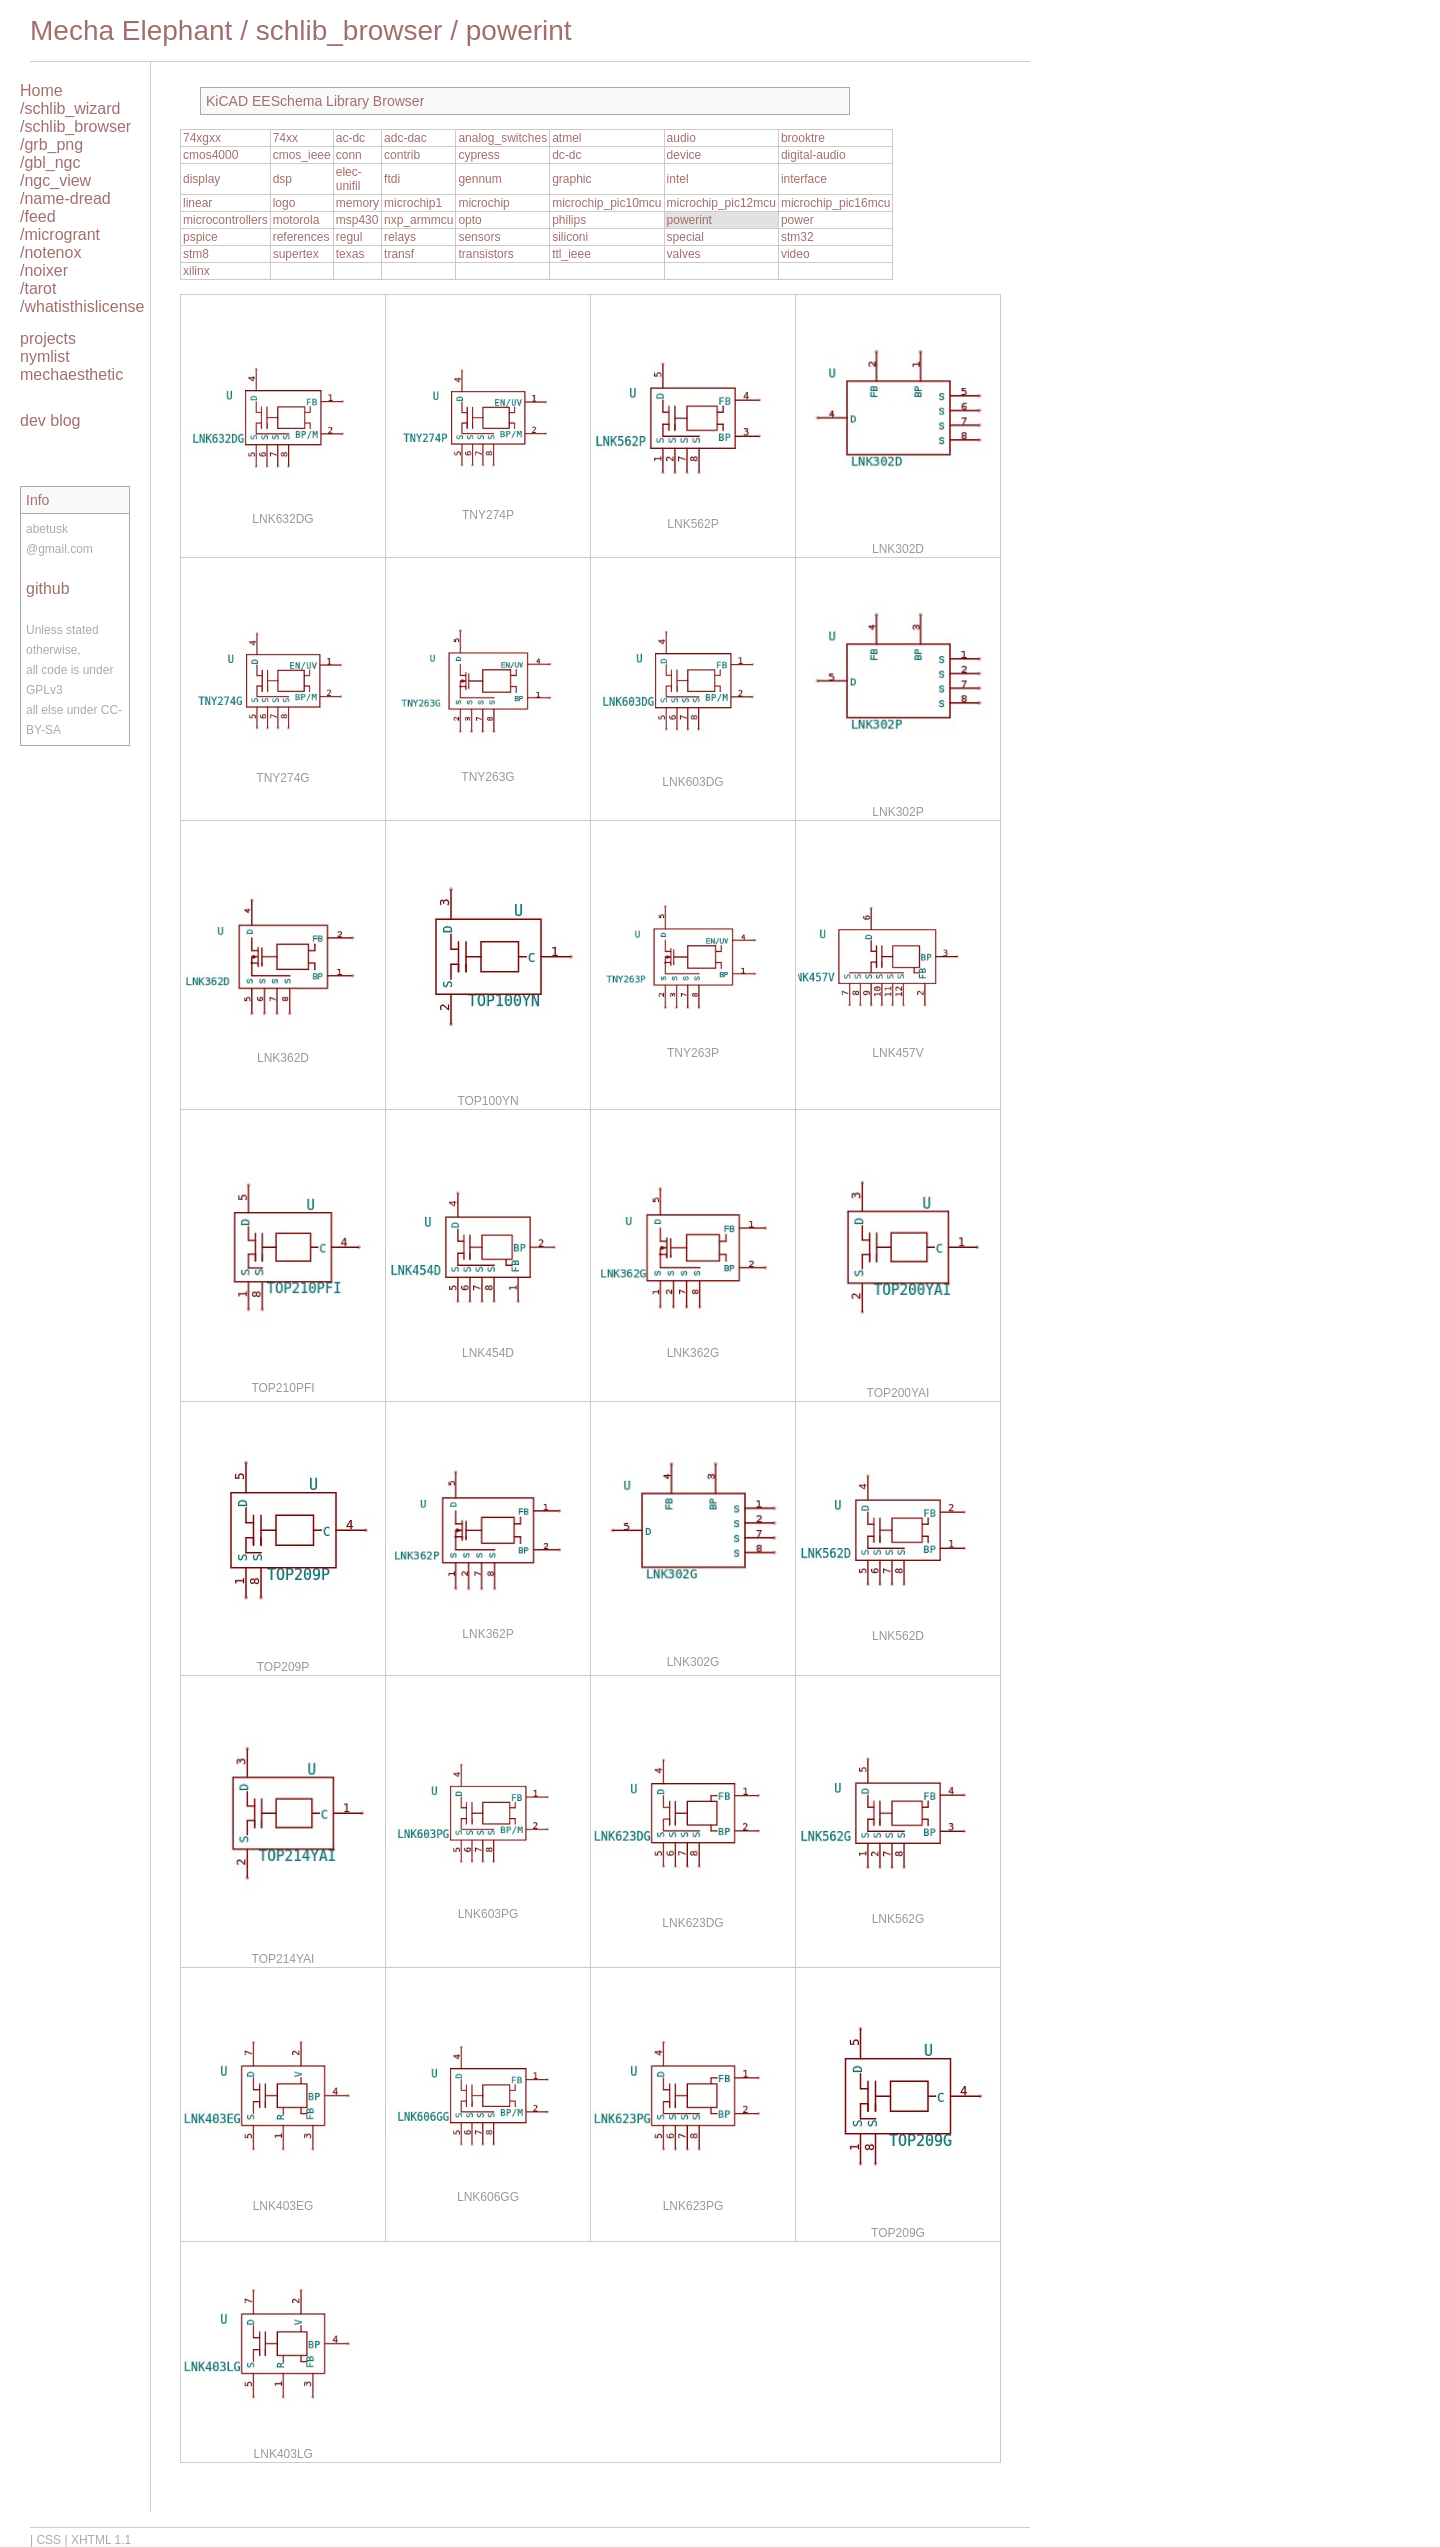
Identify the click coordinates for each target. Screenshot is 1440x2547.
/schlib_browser (75, 126)
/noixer (44, 270)
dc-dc (566, 155)
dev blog (50, 420)
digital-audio (813, 155)
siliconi (570, 237)
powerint (519, 30)
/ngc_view (55, 180)
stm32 (797, 237)
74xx (285, 138)
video (795, 254)
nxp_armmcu (418, 220)
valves (684, 254)
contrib (402, 155)
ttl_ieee (571, 254)
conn (349, 155)
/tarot (38, 288)
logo (284, 203)
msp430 (357, 220)
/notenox (50, 252)
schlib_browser (349, 30)
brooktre (803, 138)
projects (48, 338)
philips (569, 220)
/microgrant (60, 234)
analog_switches (502, 138)
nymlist (45, 356)
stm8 (196, 254)
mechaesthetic (71, 374)
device (684, 155)
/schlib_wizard (70, 108)
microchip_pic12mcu (721, 203)
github (48, 588)
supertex (296, 254)
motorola (296, 220)
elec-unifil (349, 179)
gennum (479, 179)
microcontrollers (225, 220)
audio (681, 138)
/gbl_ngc (50, 162)
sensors (479, 237)
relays (400, 237)
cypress (478, 155)
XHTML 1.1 (101, 2540)
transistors (485, 254)
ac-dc (350, 138)
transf (399, 254)
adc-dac (405, 138)
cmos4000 (210, 155)
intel (678, 179)
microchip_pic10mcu (606, 203)
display (201, 179)
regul (349, 237)
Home (41, 90)
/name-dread (65, 198)
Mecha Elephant (131, 30)
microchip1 (413, 203)
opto (469, 220)
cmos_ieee (302, 155)
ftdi (392, 179)
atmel (566, 138)
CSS (48, 2540)
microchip (483, 203)
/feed (38, 216)
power (797, 220)
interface (804, 179)
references (301, 237)
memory (357, 203)
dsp (282, 179)
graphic (571, 179)
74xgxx (202, 138)
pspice (200, 237)
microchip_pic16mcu (835, 203)
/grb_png (51, 144)
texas (350, 254)
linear (197, 203)
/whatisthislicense (82, 306)
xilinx (196, 271)
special (685, 237)
